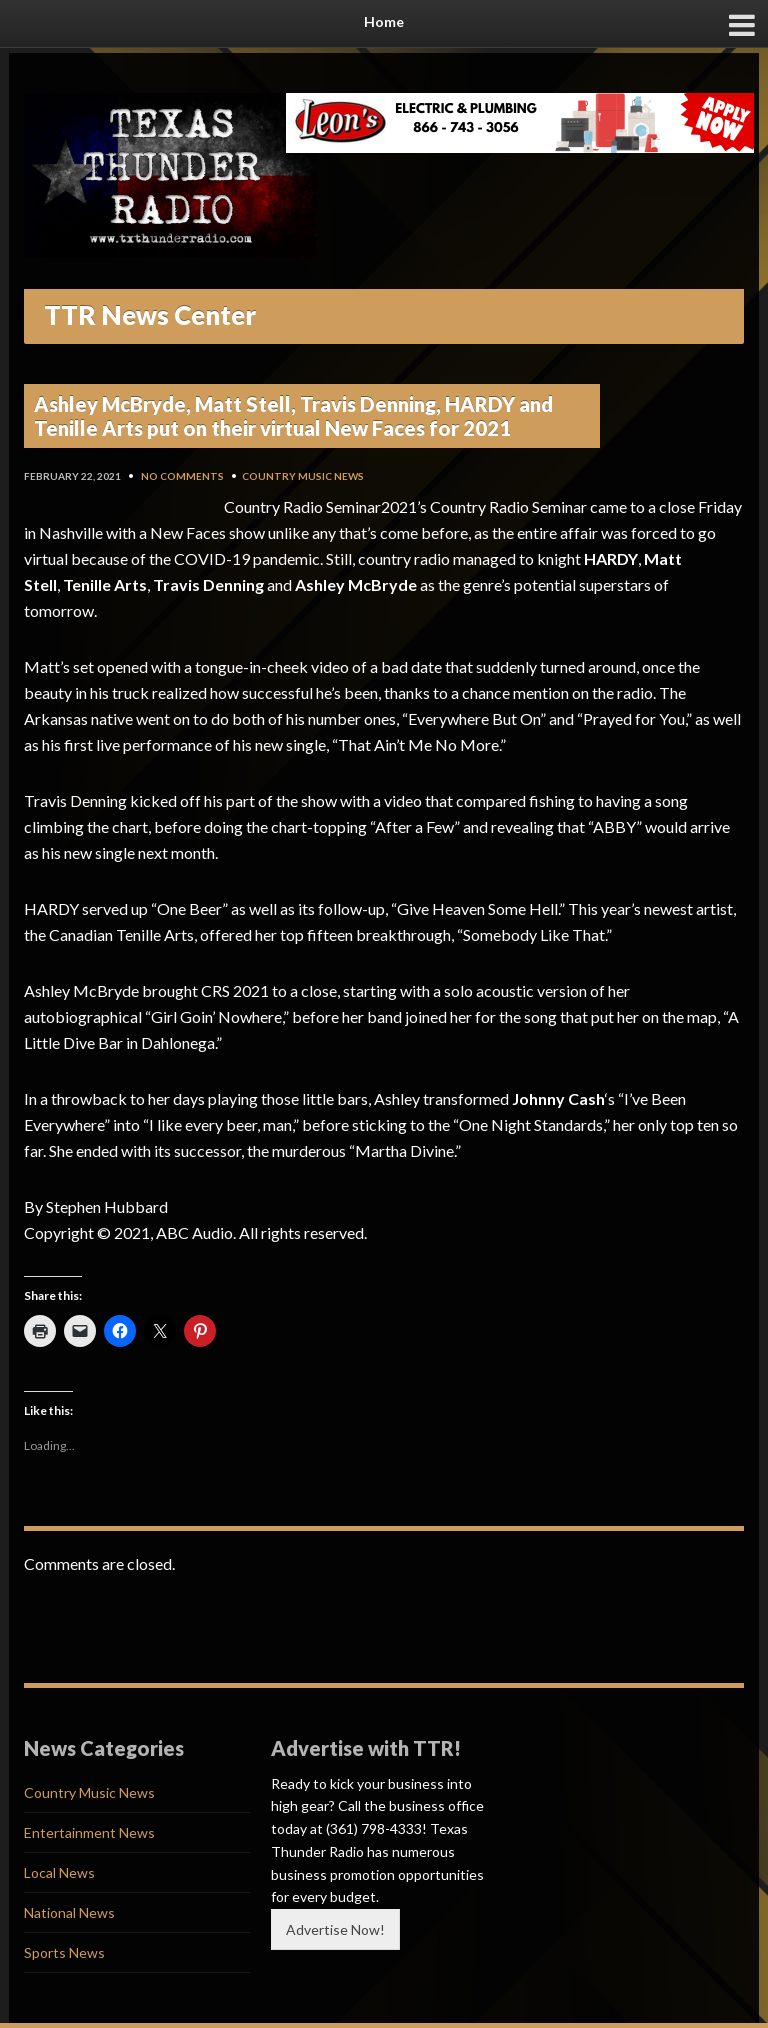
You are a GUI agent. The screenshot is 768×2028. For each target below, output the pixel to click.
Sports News (64, 1952)
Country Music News (303, 476)
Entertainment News (89, 1832)
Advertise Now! (335, 1929)
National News (69, 1912)
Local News (59, 1872)
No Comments (182, 476)
